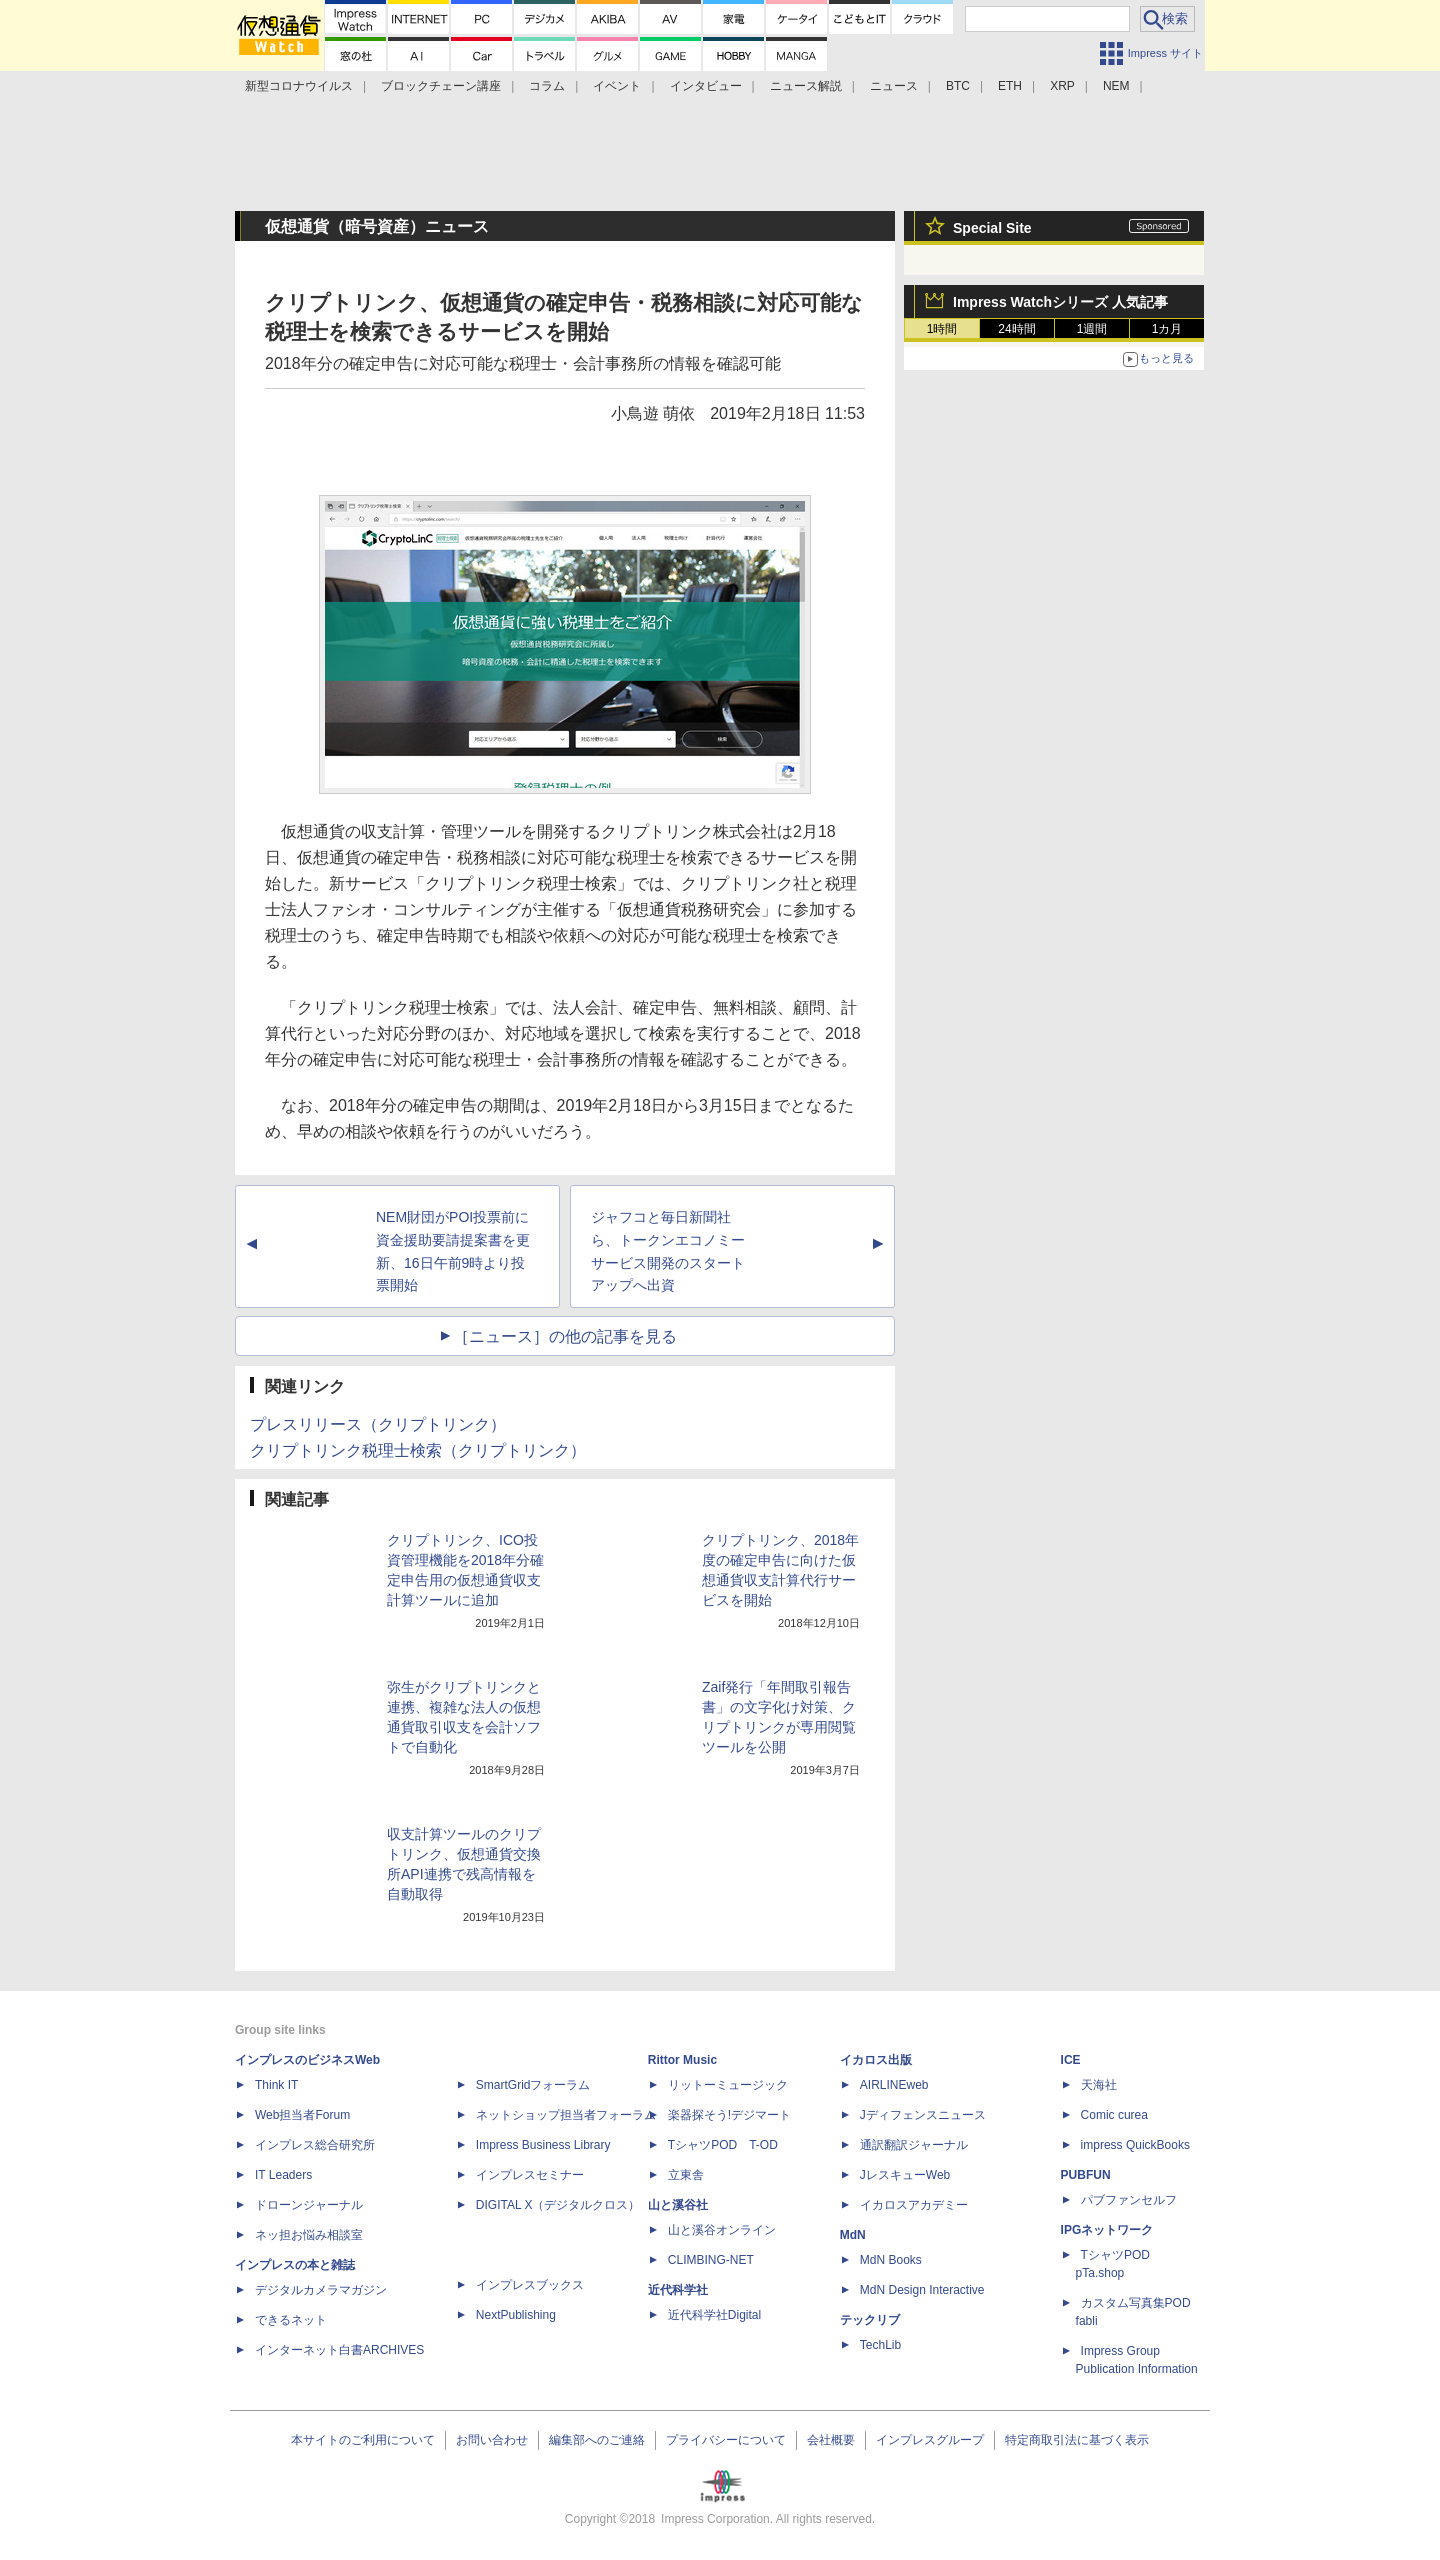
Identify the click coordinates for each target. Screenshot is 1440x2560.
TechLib (880, 2345)
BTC (958, 86)
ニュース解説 (806, 86)
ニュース (894, 86)
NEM (1116, 86)
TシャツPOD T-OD (723, 2145)
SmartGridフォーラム (533, 2085)
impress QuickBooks (1135, 2145)
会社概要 (831, 2440)
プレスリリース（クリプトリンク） (378, 1424)
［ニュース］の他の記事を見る (565, 1336)
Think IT (276, 2085)
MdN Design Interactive (922, 2290)
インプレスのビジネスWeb (307, 2060)
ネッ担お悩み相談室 (309, 2235)
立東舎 (686, 2175)
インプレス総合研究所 (315, 2145)
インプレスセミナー (530, 2175)
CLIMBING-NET (711, 2260)
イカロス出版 (876, 2060)
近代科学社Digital (714, 2315)
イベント (617, 86)
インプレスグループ (930, 2440)
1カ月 (1167, 329)
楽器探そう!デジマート (729, 2115)
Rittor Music (682, 2060)
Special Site (992, 228)
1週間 (1092, 329)
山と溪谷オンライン (722, 2230)
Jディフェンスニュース (923, 2115)
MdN (853, 2235)
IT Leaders (283, 2175)
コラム (547, 86)
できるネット (291, 2320)
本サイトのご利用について (363, 2440)
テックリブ (870, 2320)
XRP (1062, 86)
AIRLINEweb (894, 2085)
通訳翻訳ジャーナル (914, 2145)
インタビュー (706, 86)
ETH (1010, 86)
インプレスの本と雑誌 (295, 2265)
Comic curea (1114, 2115)
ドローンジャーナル (309, 2205)
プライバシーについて (726, 2440)
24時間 (1016, 329)
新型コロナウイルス (299, 86)
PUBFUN (1086, 2175)
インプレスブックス (530, 2285)
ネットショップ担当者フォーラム (566, 2115)
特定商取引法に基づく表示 (1077, 2440)
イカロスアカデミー (914, 2205)
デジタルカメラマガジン (321, 2290)
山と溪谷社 (678, 2205)
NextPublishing (516, 2315)
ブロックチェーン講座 (441, 86)
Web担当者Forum (302, 2115)
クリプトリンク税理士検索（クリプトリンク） (418, 1450)
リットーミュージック (728, 2085)
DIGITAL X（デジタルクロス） (558, 2205)
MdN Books (891, 2260)
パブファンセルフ (1129, 2200)
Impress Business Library (543, 2145)
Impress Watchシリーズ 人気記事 (1060, 302)
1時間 (942, 329)
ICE (1071, 2060)
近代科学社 (678, 2290)
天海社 (1099, 2085)
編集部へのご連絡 (597, 2440)
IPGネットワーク (1107, 2230)
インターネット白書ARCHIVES (339, 2350)
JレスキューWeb (905, 2175)
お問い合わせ (492, 2440)
